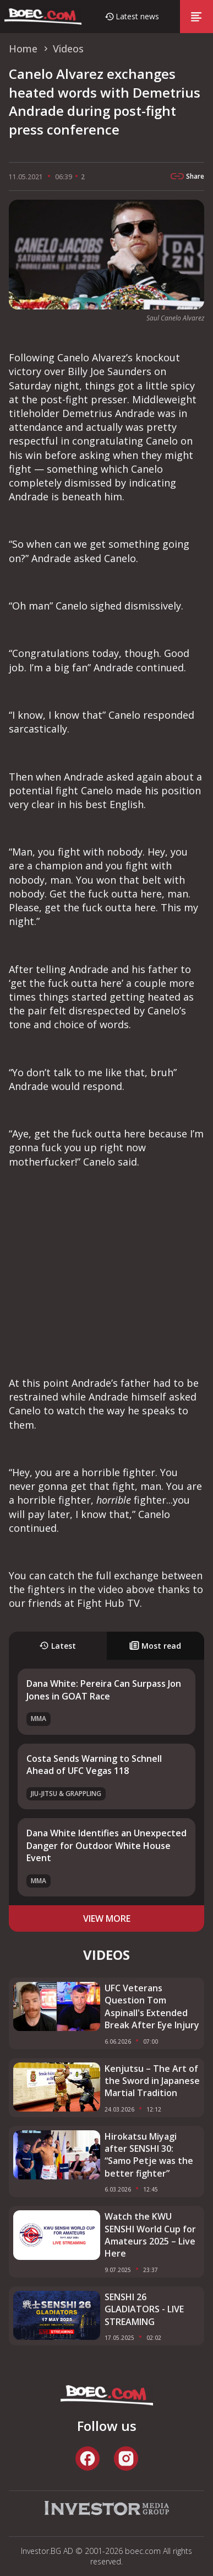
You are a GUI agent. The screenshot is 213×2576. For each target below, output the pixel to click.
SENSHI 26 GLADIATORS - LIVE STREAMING (144, 2309)
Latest (57, 1645)
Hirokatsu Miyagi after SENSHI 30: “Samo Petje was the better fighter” (149, 2154)
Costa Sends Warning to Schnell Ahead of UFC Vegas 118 (94, 1764)
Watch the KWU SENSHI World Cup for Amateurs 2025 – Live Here (150, 2234)
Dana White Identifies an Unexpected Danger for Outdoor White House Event (106, 1845)
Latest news (137, 16)
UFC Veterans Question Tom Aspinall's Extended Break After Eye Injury (152, 2006)
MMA (38, 1718)
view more (106, 1918)
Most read (155, 1645)
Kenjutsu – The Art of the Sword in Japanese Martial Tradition (152, 2080)
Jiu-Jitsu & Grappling (66, 1793)
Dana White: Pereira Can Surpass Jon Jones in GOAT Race (103, 1689)
